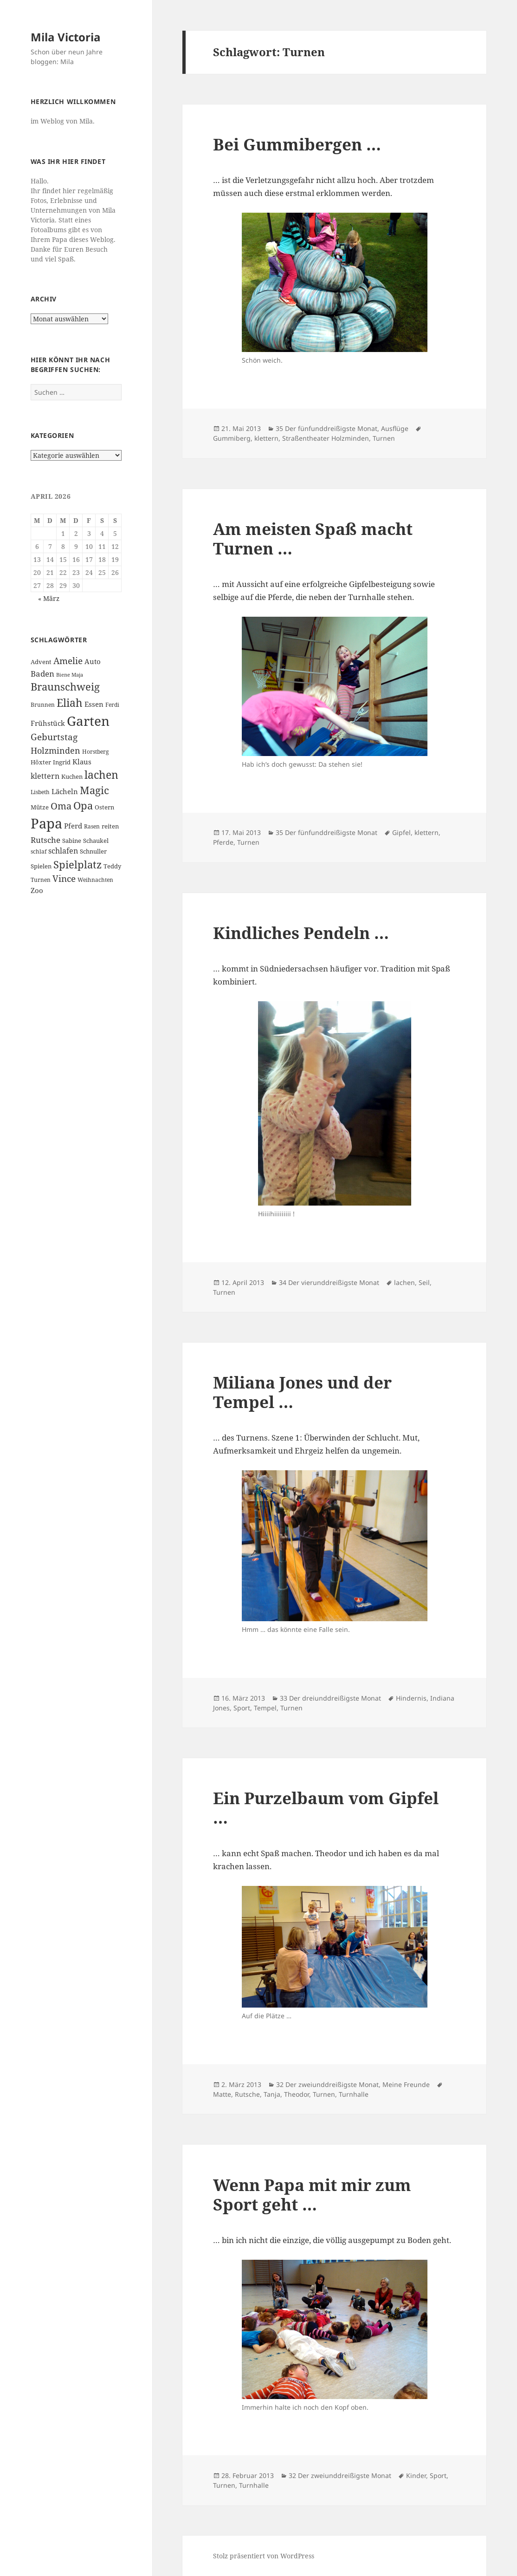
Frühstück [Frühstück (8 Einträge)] (48, 723)
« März (48, 598)
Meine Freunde (406, 2084)
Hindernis (411, 1698)
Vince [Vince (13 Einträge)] (64, 878)
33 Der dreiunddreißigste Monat (330, 1698)
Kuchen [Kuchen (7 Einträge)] (72, 776)
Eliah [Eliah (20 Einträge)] (70, 702)
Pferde (223, 842)
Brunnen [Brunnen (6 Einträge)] (43, 705)
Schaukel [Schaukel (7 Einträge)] (96, 840)
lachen (404, 1282)
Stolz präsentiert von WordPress (263, 2555)
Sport (241, 1707)
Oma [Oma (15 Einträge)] (61, 805)
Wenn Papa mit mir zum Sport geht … (312, 2194)
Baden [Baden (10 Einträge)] (42, 673)
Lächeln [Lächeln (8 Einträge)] (65, 791)
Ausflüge (394, 428)
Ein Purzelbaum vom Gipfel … (326, 1807)
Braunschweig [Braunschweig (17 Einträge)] (65, 686)
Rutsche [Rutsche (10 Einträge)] (45, 840)
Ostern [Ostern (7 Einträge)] (104, 807)
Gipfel (401, 832)
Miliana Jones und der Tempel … (302, 1392)
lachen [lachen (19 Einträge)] (101, 775)
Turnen (384, 438)
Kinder (416, 2475)
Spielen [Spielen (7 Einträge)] (41, 866)
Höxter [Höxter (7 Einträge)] (41, 762)
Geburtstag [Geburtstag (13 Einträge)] (54, 736)
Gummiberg (232, 438)
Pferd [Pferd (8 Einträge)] (73, 825)
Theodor (296, 2094)
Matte (222, 2094)
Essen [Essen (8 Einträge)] (93, 704)
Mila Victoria (66, 37)
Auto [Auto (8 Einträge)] (92, 661)
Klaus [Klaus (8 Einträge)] (81, 761)
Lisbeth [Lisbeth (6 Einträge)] (40, 792)
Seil (424, 1282)
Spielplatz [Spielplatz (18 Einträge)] (77, 864)
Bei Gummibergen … (297, 144)
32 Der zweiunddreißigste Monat (327, 2084)
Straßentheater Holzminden (325, 438)
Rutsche (247, 2094)
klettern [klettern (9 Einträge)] (45, 776)
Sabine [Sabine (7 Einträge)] (71, 840)
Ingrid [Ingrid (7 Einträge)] (62, 762)
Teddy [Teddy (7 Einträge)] (112, 866)
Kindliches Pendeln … (301, 933)
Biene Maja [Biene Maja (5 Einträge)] (69, 675)
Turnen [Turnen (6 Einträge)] (41, 880)
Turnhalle (353, 2094)
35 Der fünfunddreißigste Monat (326, 428)
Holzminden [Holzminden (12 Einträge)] (55, 750)
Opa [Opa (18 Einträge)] (83, 805)
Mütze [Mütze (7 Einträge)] (40, 807)
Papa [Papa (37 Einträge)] (46, 823)
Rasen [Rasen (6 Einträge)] (92, 826)
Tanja (272, 2094)
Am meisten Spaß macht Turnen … (313, 538)
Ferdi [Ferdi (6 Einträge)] (112, 705)
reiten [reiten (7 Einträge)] (110, 826)
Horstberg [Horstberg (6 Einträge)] (95, 752)
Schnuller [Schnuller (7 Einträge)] (93, 851)
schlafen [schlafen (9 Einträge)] (63, 851)
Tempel (265, 1707)
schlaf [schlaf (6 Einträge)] (38, 851)
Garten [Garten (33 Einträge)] (88, 721)
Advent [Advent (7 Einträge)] (41, 662)
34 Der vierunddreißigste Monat (329, 1282)
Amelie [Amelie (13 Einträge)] (68, 660)
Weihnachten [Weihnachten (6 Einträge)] (95, 880)
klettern (266, 438)
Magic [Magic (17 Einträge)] (94, 790)
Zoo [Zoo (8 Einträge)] (37, 890)
